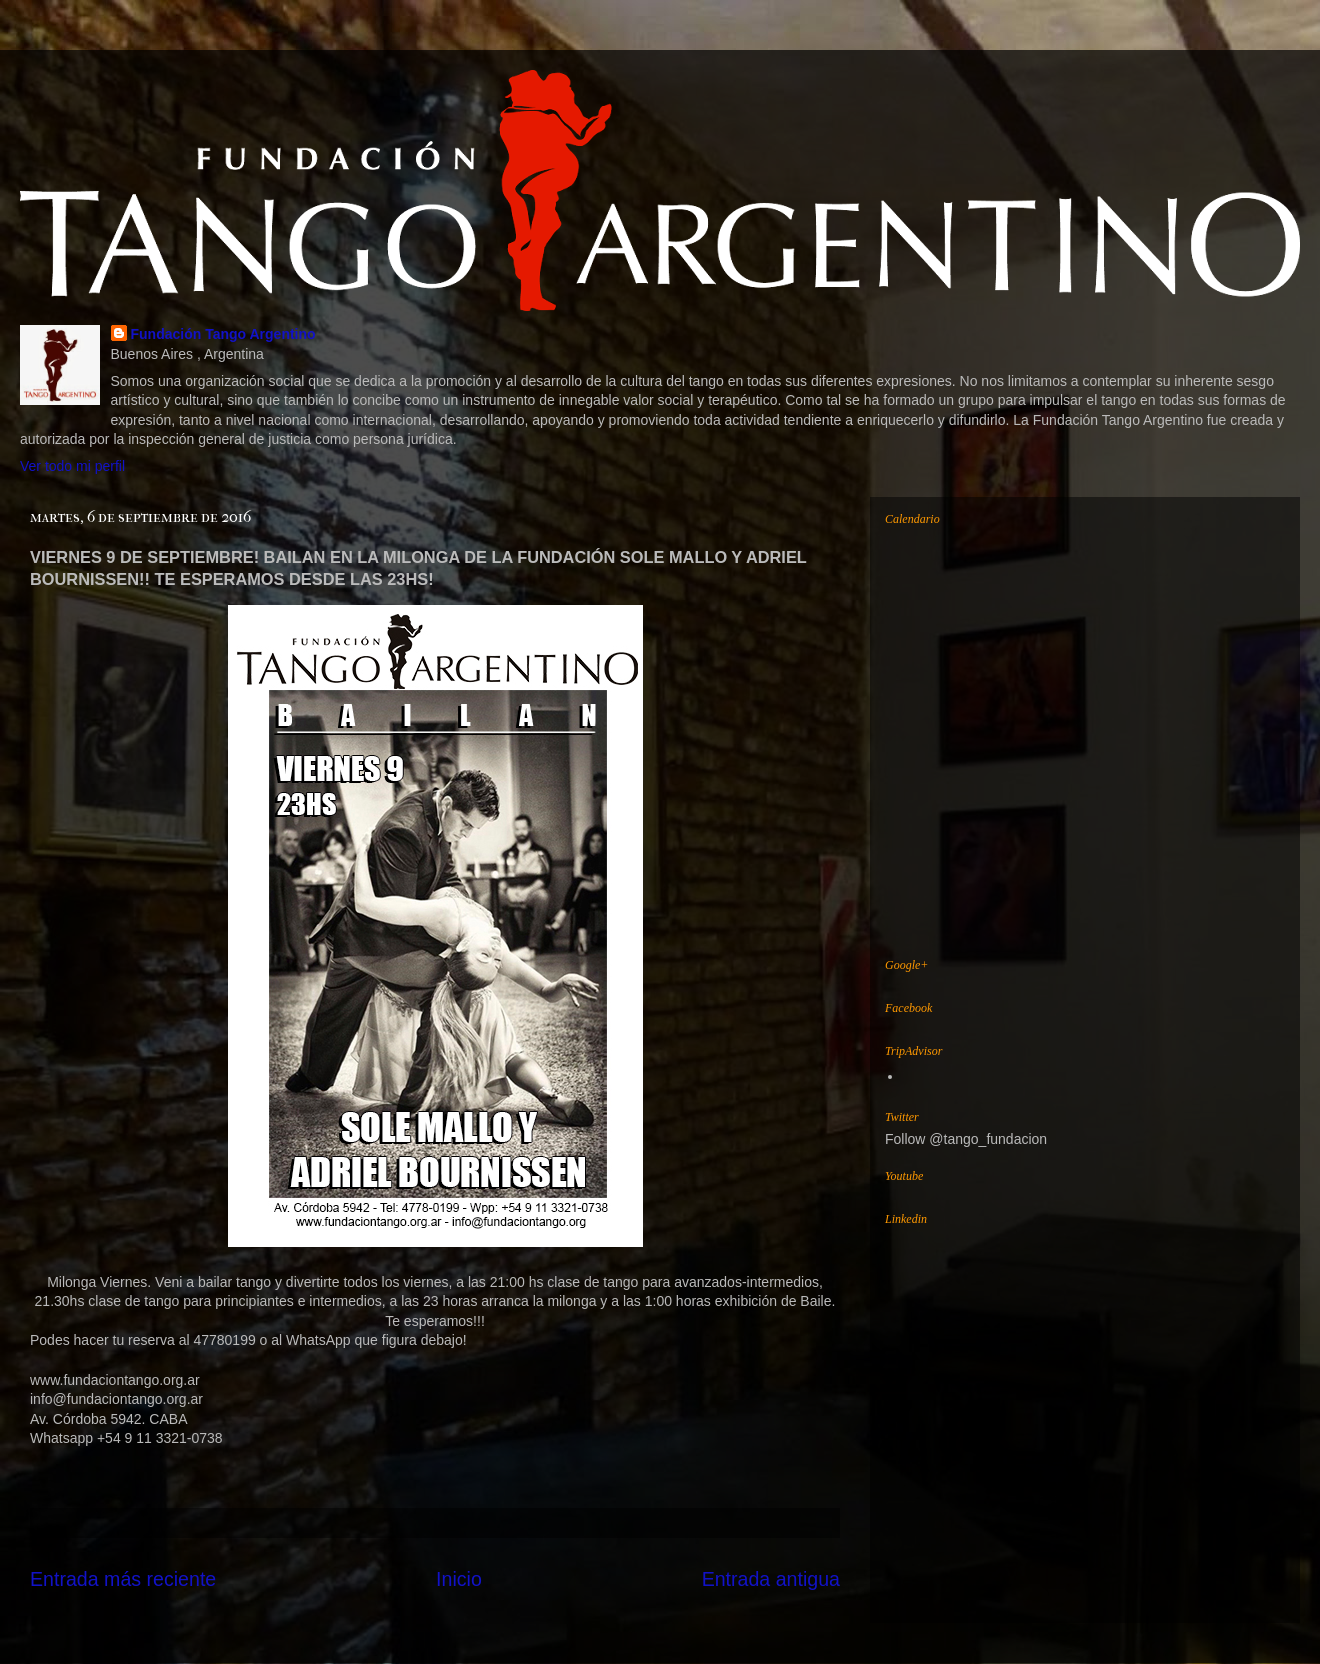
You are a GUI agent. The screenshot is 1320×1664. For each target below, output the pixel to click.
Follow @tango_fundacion (966, 1139)
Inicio (459, 1579)
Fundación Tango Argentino (223, 334)
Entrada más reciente (123, 1579)
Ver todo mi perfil (72, 466)
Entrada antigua (771, 1579)
